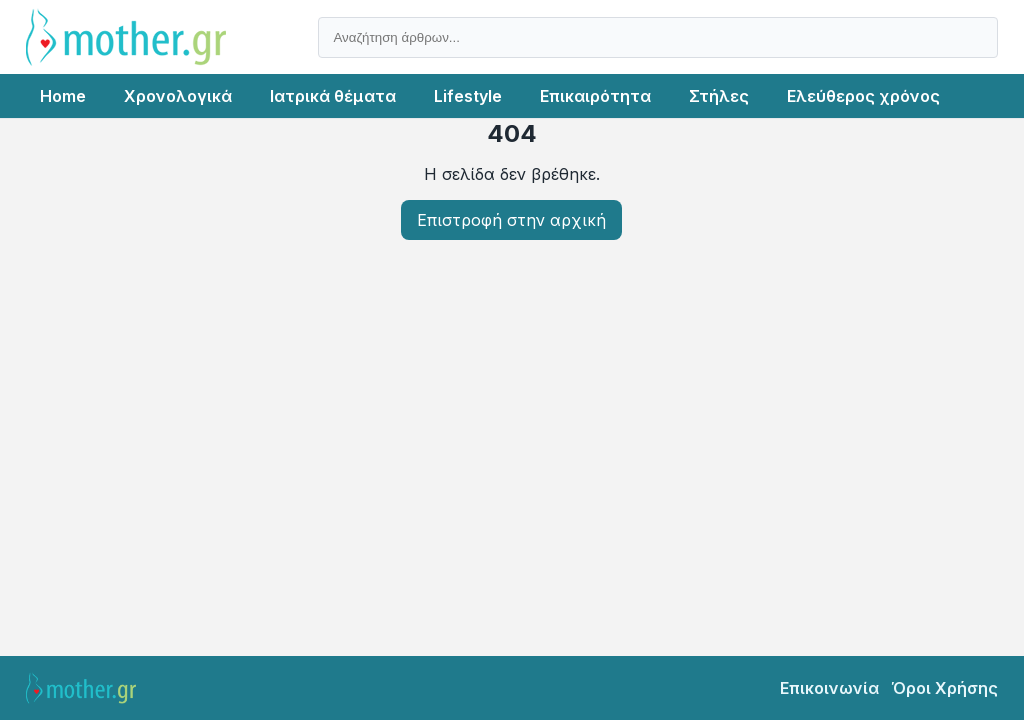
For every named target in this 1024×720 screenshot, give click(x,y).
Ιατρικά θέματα (333, 96)
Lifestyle (468, 96)
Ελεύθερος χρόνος (863, 96)
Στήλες (719, 96)
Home (63, 96)
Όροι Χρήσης (944, 688)
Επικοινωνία (829, 688)
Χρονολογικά (178, 96)
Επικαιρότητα (595, 96)
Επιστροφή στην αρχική (511, 220)
